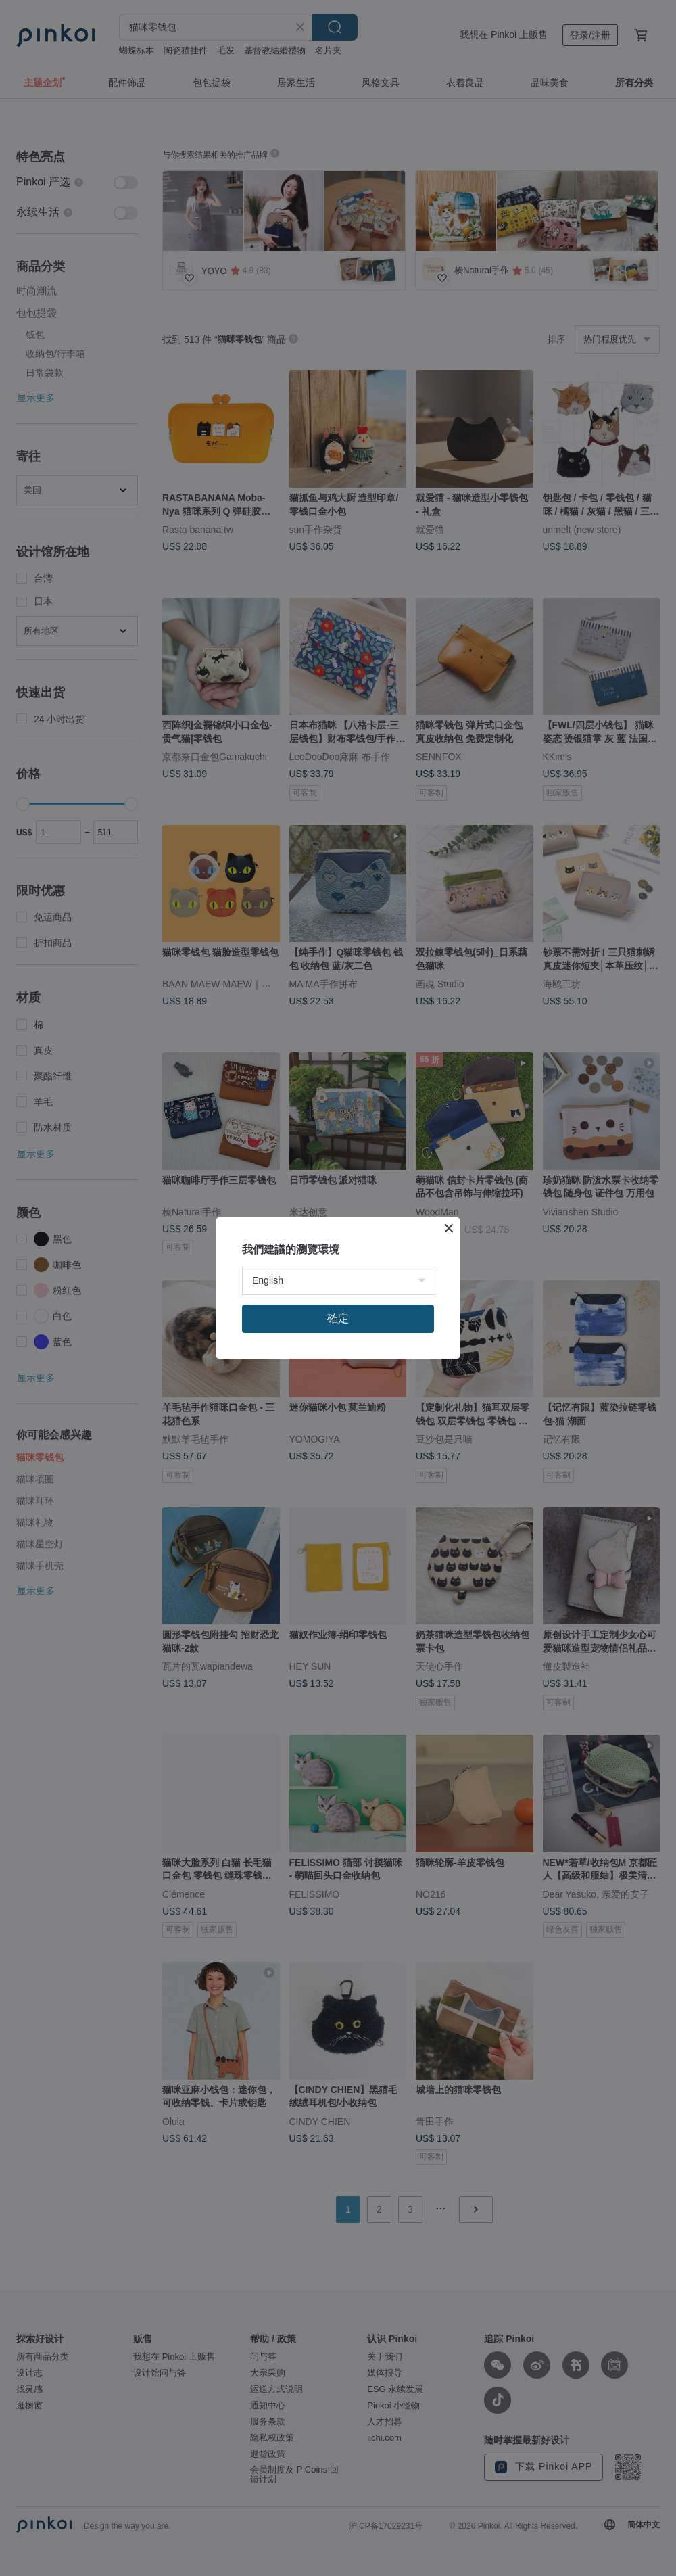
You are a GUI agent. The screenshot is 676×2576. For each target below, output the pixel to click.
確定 (338, 1318)
